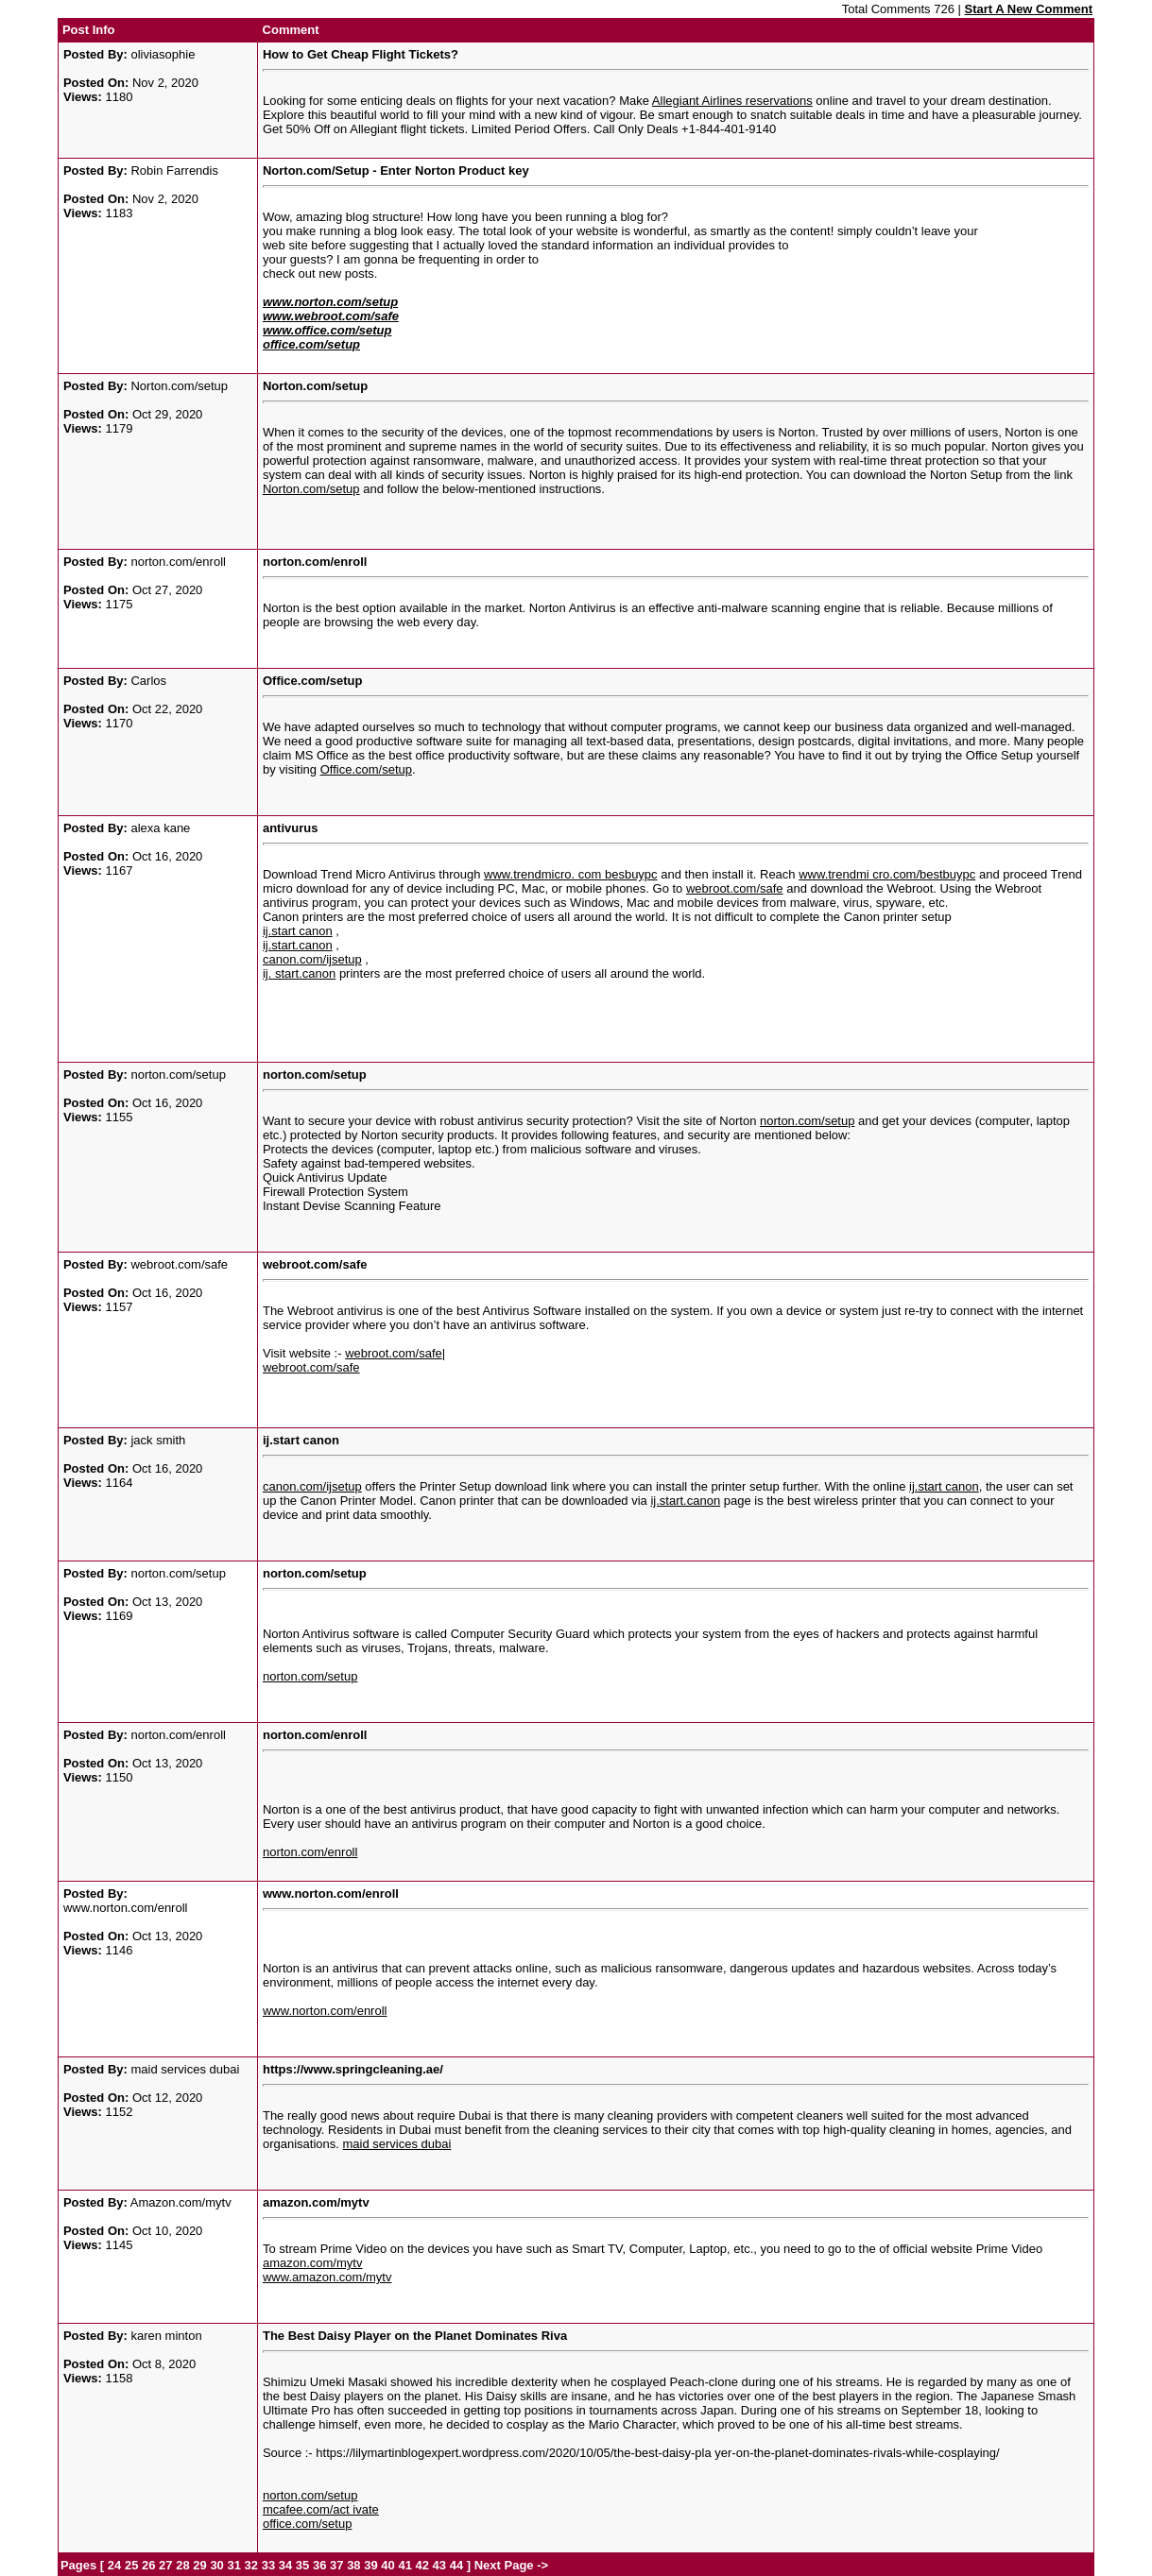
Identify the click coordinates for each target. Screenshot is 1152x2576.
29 (199, 2565)
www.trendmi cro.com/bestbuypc (887, 874)
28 (182, 2565)
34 (285, 2565)
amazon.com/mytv (312, 2263)
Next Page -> (509, 2565)
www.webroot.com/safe (331, 316)
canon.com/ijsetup (312, 959)
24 (114, 2565)
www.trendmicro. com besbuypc (571, 874)
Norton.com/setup (311, 489)
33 (268, 2565)
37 (336, 2565)
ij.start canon (298, 931)
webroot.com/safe (734, 888)
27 (165, 2565)
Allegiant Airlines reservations (732, 101)
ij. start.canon (299, 973)
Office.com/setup (366, 769)
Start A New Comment (1028, 9)
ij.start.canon (298, 945)
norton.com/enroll (310, 1852)
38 (353, 2565)
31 (233, 2565)
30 (216, 2565)
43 (439, 2565)
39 (370, 2565)
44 (456, 2565)
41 (404, 2565)
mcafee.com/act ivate (321, 2509)
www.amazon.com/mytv (327, 2277)
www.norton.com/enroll (325, 2011)
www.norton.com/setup (330, 302)
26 (148, 2565)
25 (131, 2565)
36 (319, 2565)
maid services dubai (397, 2144)
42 (422, 2565)
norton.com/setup (807, 1121)
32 (251, 2565)
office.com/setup (311, 344)
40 (387, 2565)
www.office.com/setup (327, 330)
